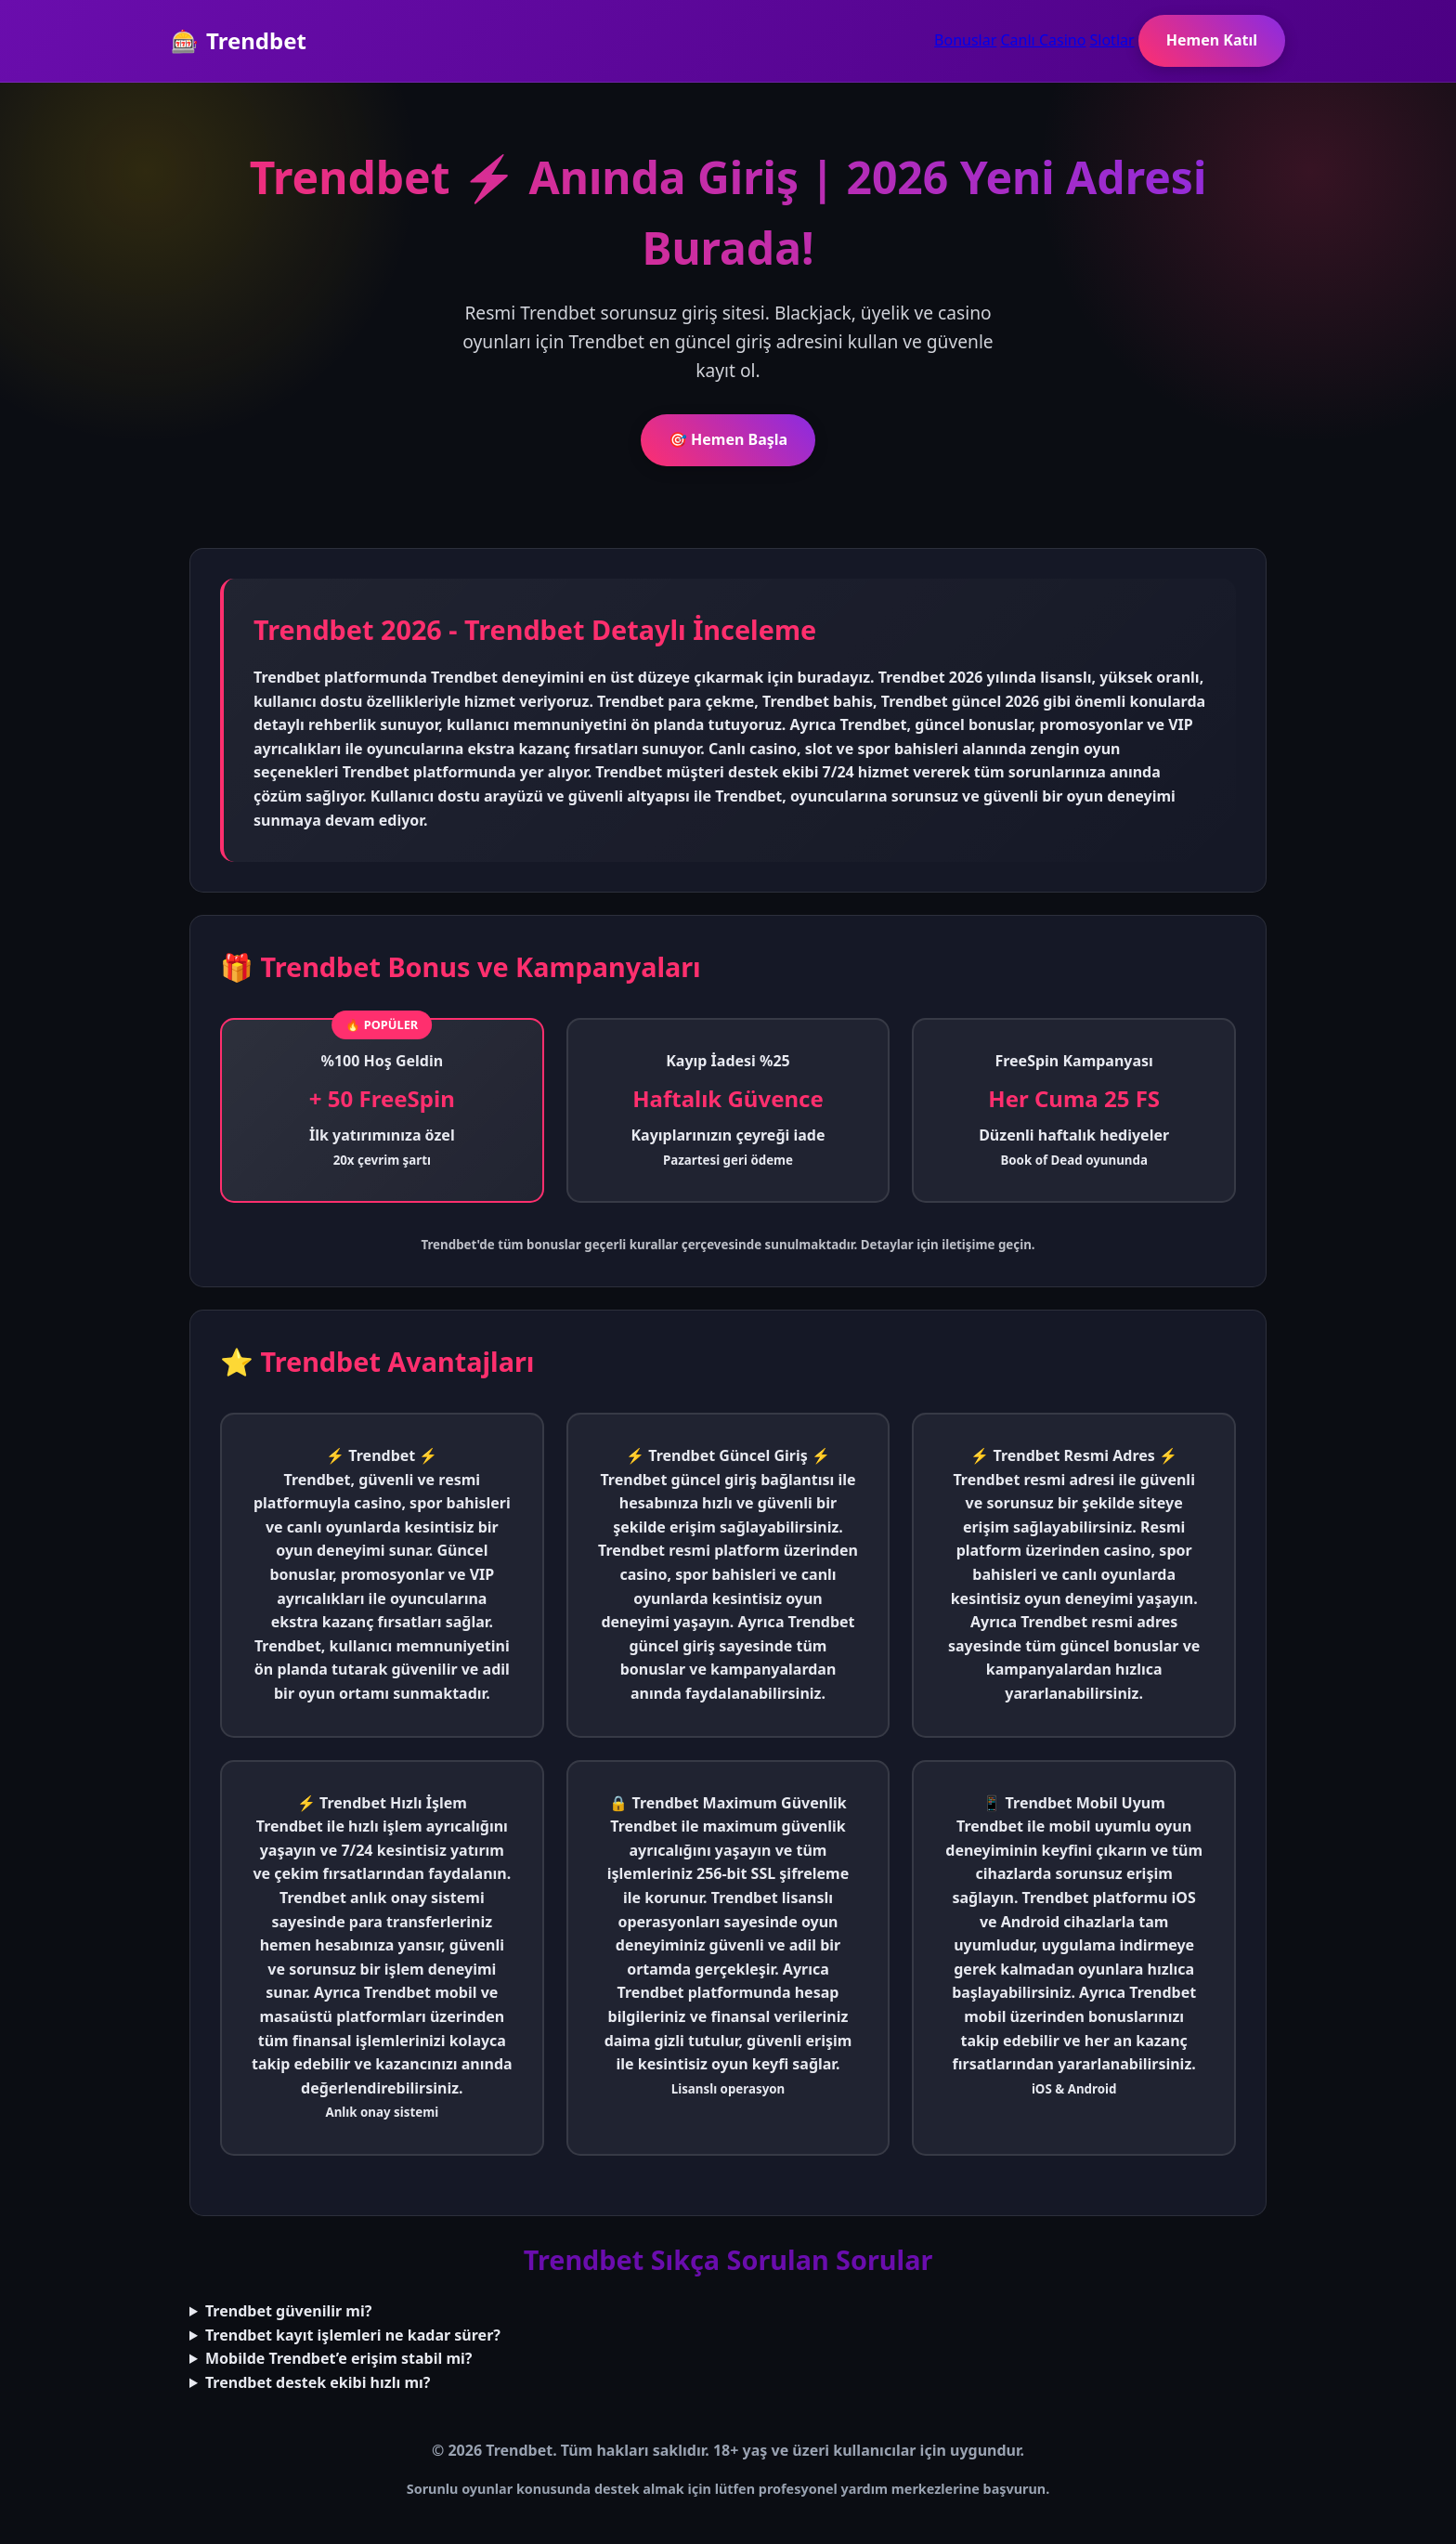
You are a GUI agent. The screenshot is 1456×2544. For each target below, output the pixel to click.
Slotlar (1112, 40)
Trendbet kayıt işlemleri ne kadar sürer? (352, 2335)
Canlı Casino (1043, 40)
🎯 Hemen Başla (728, 439)
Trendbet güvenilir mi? (288, 2311)
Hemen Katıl (1211, 40)
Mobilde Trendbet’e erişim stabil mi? (339, 2358)
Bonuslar (965, 40)
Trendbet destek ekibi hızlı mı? (317, 2382)
